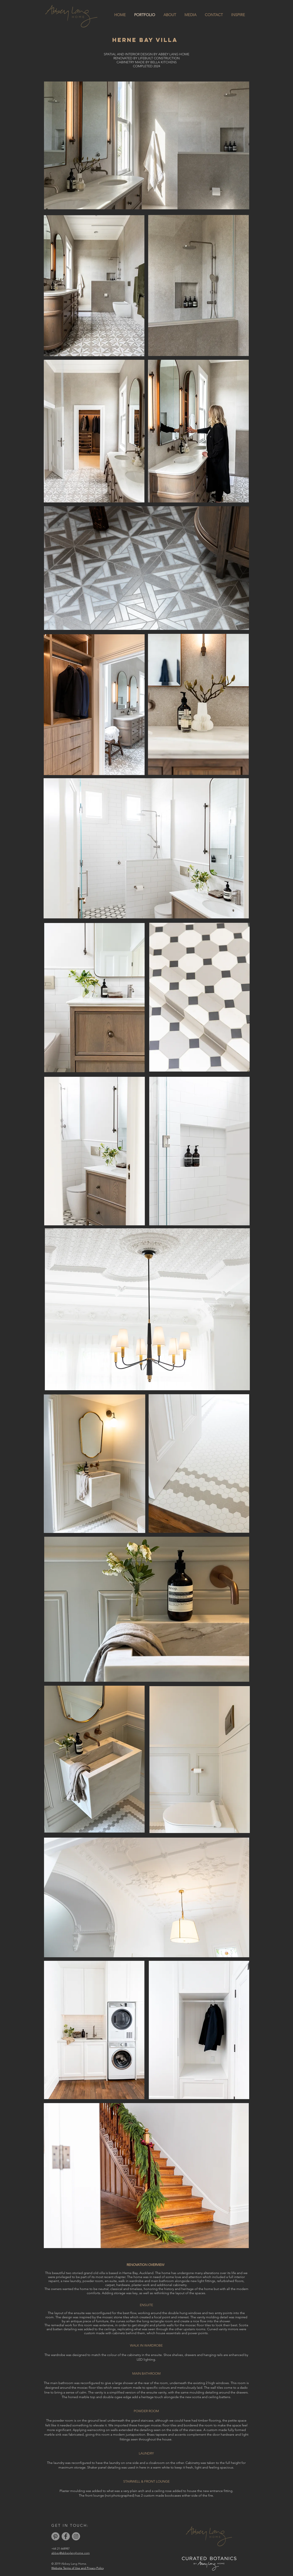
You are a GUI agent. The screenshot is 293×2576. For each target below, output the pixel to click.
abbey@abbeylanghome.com (70, 2553)
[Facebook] (66, 2536)
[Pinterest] (55, 2536)
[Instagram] (76, 2536)
